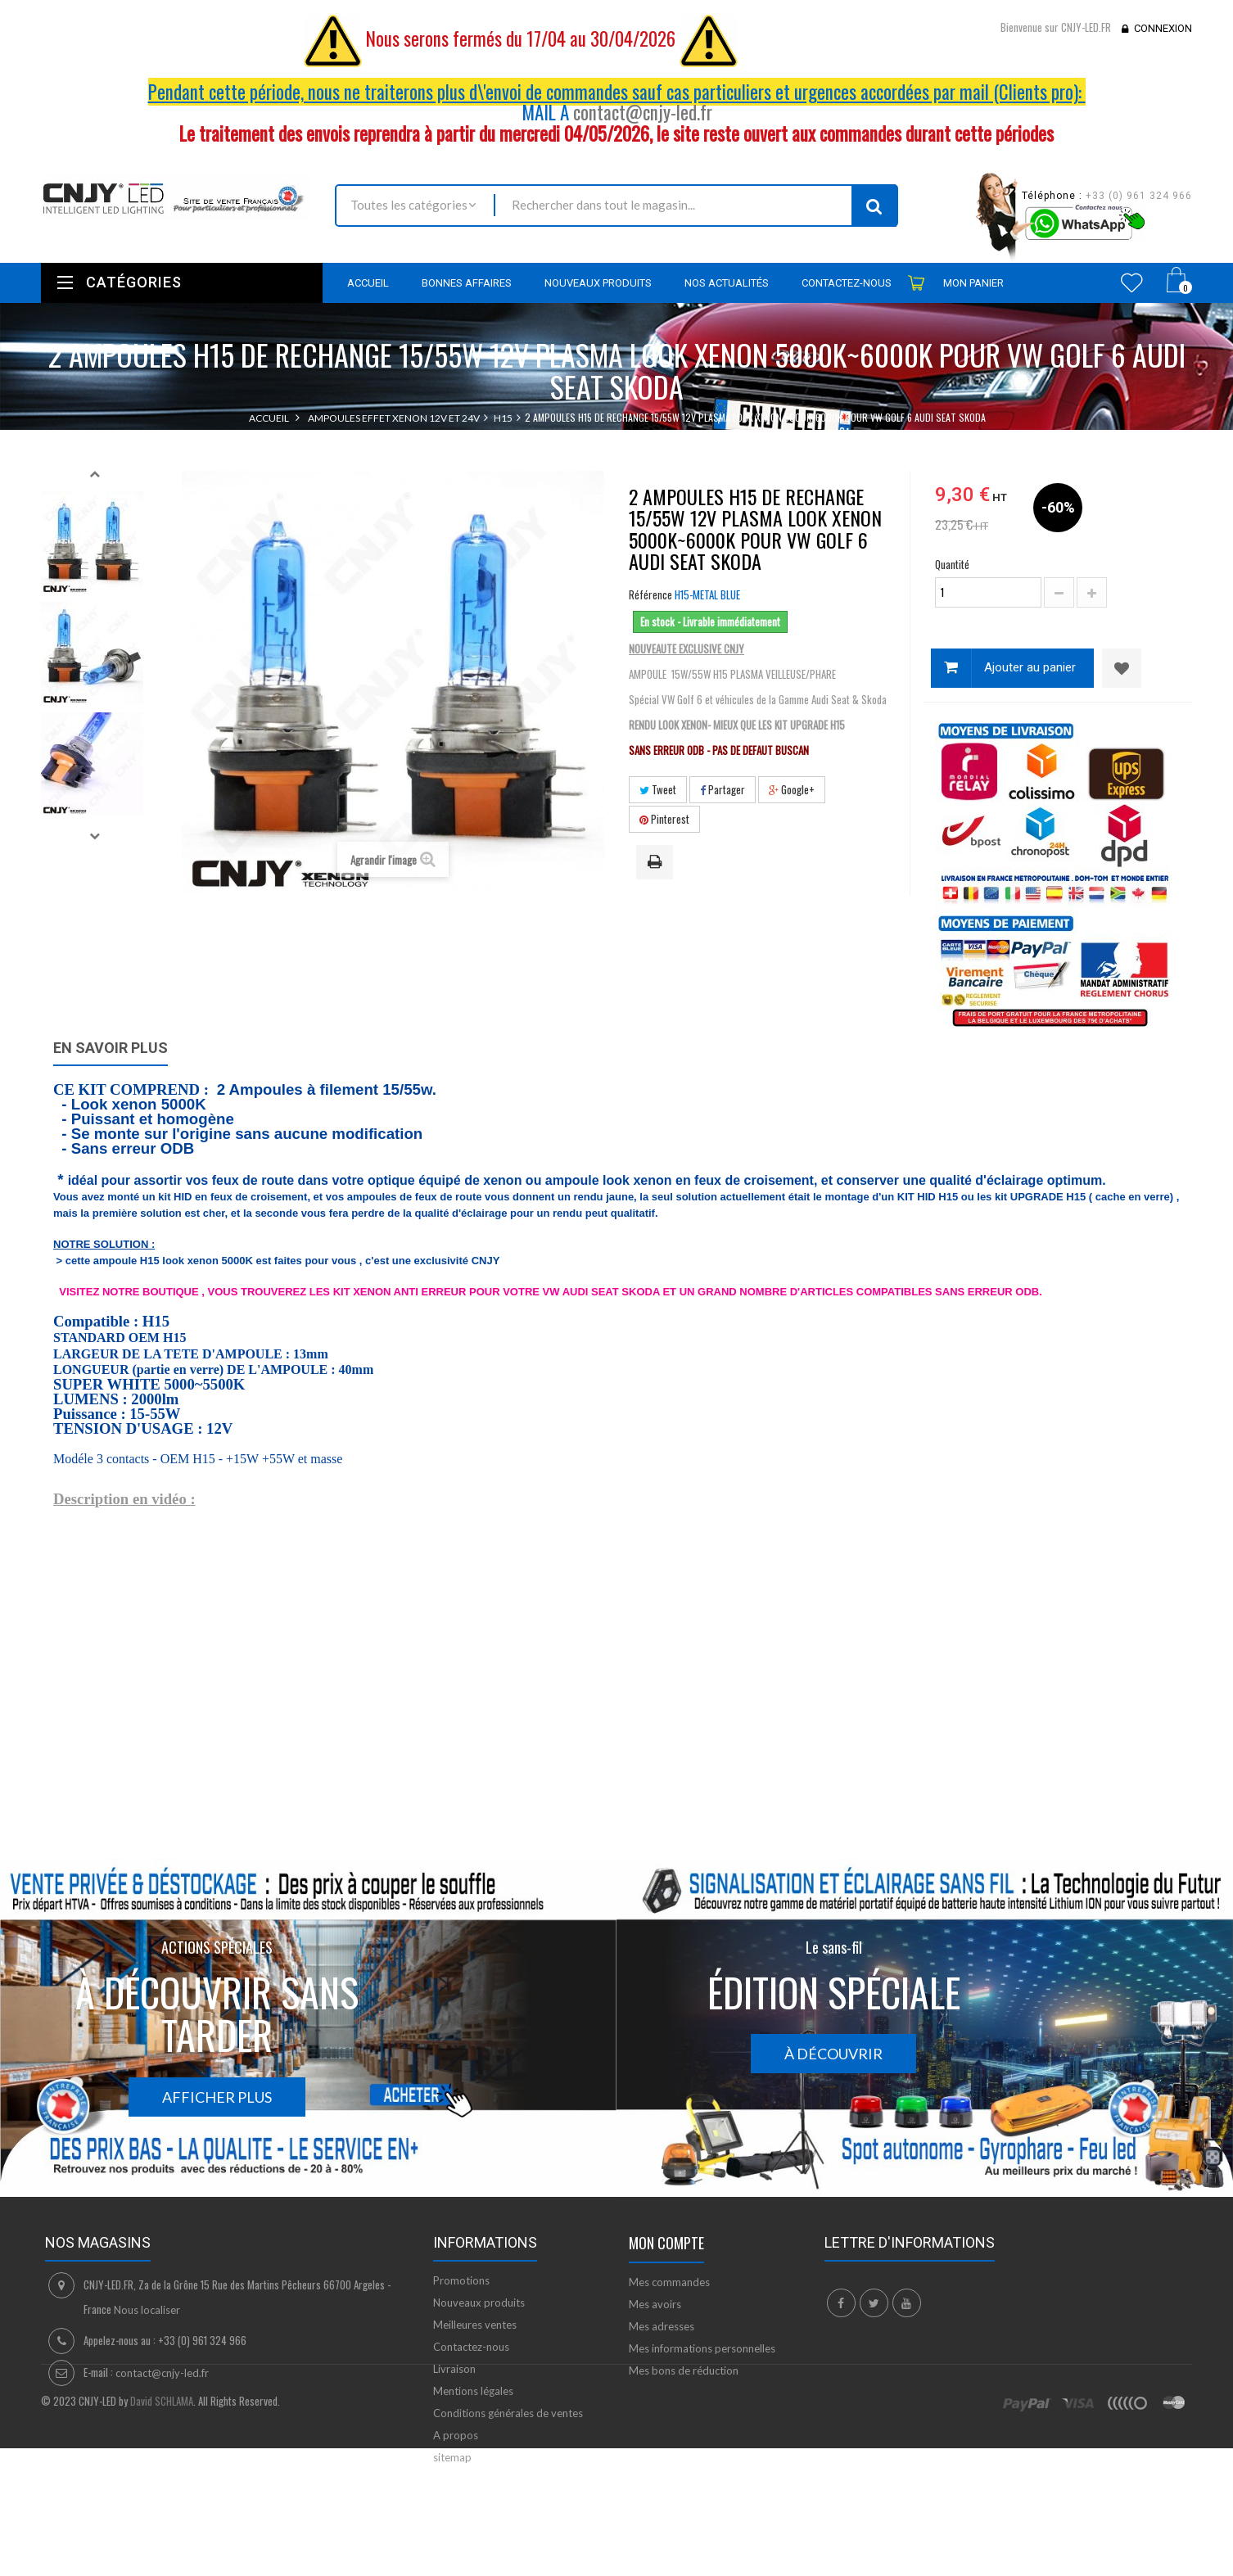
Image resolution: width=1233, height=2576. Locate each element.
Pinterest (664, 819)
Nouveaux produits (479, 2302)
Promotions (461, 2280)
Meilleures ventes (475, 2324)
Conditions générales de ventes (508, 2413)
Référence (650, 594)
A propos (455, 2435)
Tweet (657, 789)
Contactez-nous (471, 2346)
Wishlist (1132, 282)
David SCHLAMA (161, 2548)
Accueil (269, 418)
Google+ (792, 789)
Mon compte (666, 2242)
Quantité (952, 564)
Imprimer (657, 863)
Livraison (454, 2368)
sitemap (452, 2457)
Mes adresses (661, 2326)
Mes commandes (669, 2282)
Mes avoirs (655, 2304)
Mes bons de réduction (683, 2370)
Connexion (1163, 28)
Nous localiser (147, 2309)
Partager (722, 789)
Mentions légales (473, 2390)
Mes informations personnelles (702, 2348)
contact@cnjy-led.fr (642, 112)
